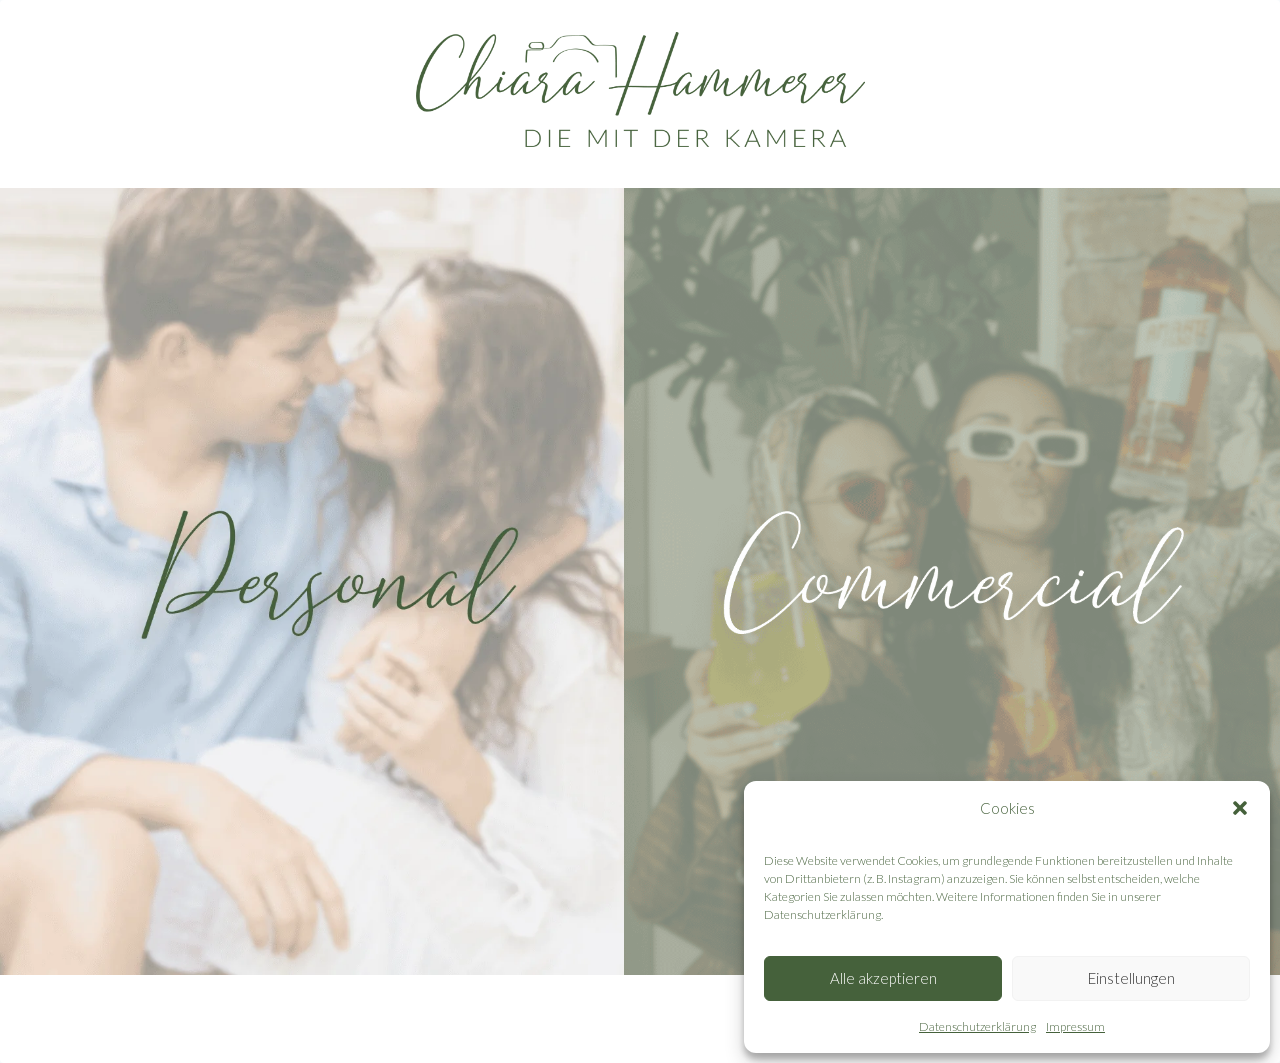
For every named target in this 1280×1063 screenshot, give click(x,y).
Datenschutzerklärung (977, 1026)
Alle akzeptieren (883, 978)
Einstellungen (1131, 978)
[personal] (328, 581)
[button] (1240, 808)
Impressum (1075, 1026)
